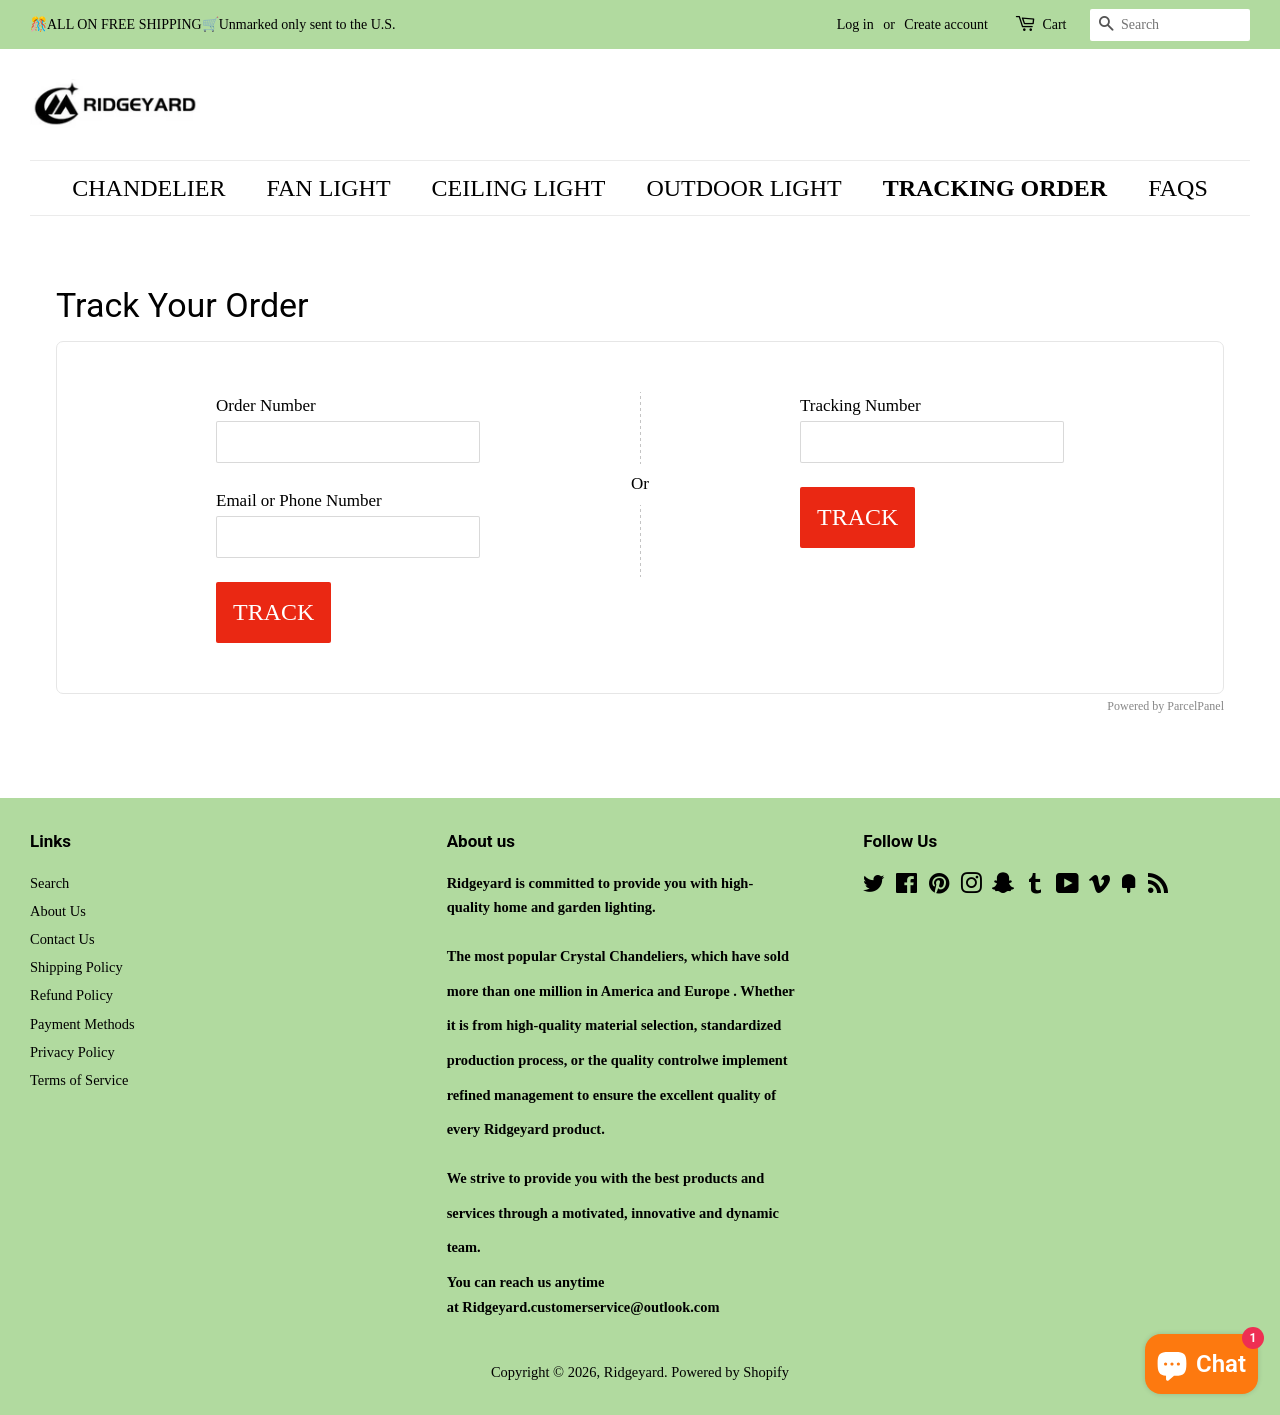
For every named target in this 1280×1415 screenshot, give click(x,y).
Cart (1054, 24)
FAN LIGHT (328, 188)
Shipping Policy (76, 967)
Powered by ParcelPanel (1165, 706)
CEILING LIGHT (519, 188)
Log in (855, 24)
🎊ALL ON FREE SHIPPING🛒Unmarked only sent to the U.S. (213, 24)
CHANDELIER (148, 188)
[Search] (1170, 25)
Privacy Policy (72, 1052)
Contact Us (62, 939)
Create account (946, 24)
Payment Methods (82, 1024)
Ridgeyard (634, 1372)
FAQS (1178, 188)
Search (49, 883)
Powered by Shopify (730, 1372)
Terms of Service (79, 1080)
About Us (58, 911)
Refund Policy (71, 995)
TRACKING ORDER (995, 188)
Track (273, 612)
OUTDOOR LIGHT (743, 188)
